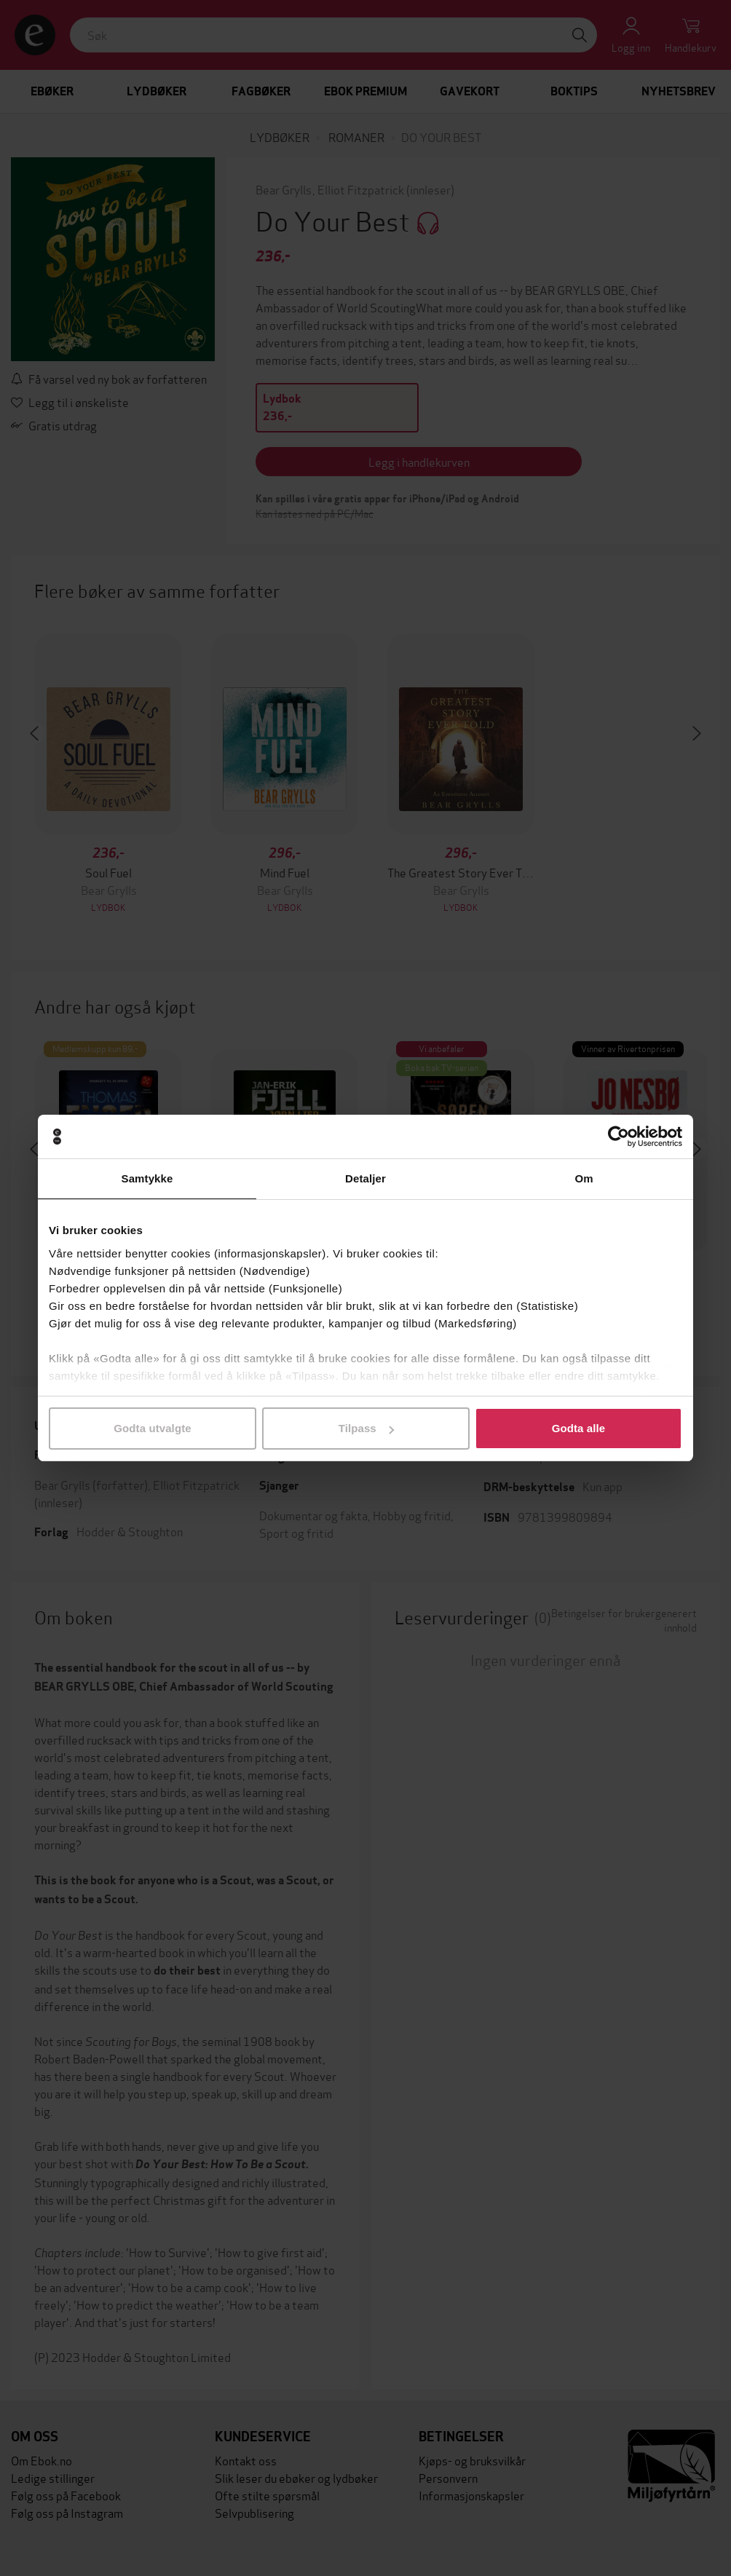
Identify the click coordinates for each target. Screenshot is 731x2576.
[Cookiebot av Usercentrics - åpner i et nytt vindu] (618, 1136)
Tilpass (366, 1428)
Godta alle (579, 1428)
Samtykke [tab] (147, 1178)
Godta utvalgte (152, 1428)
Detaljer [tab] (365, 1178)
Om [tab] (583, 1178)
